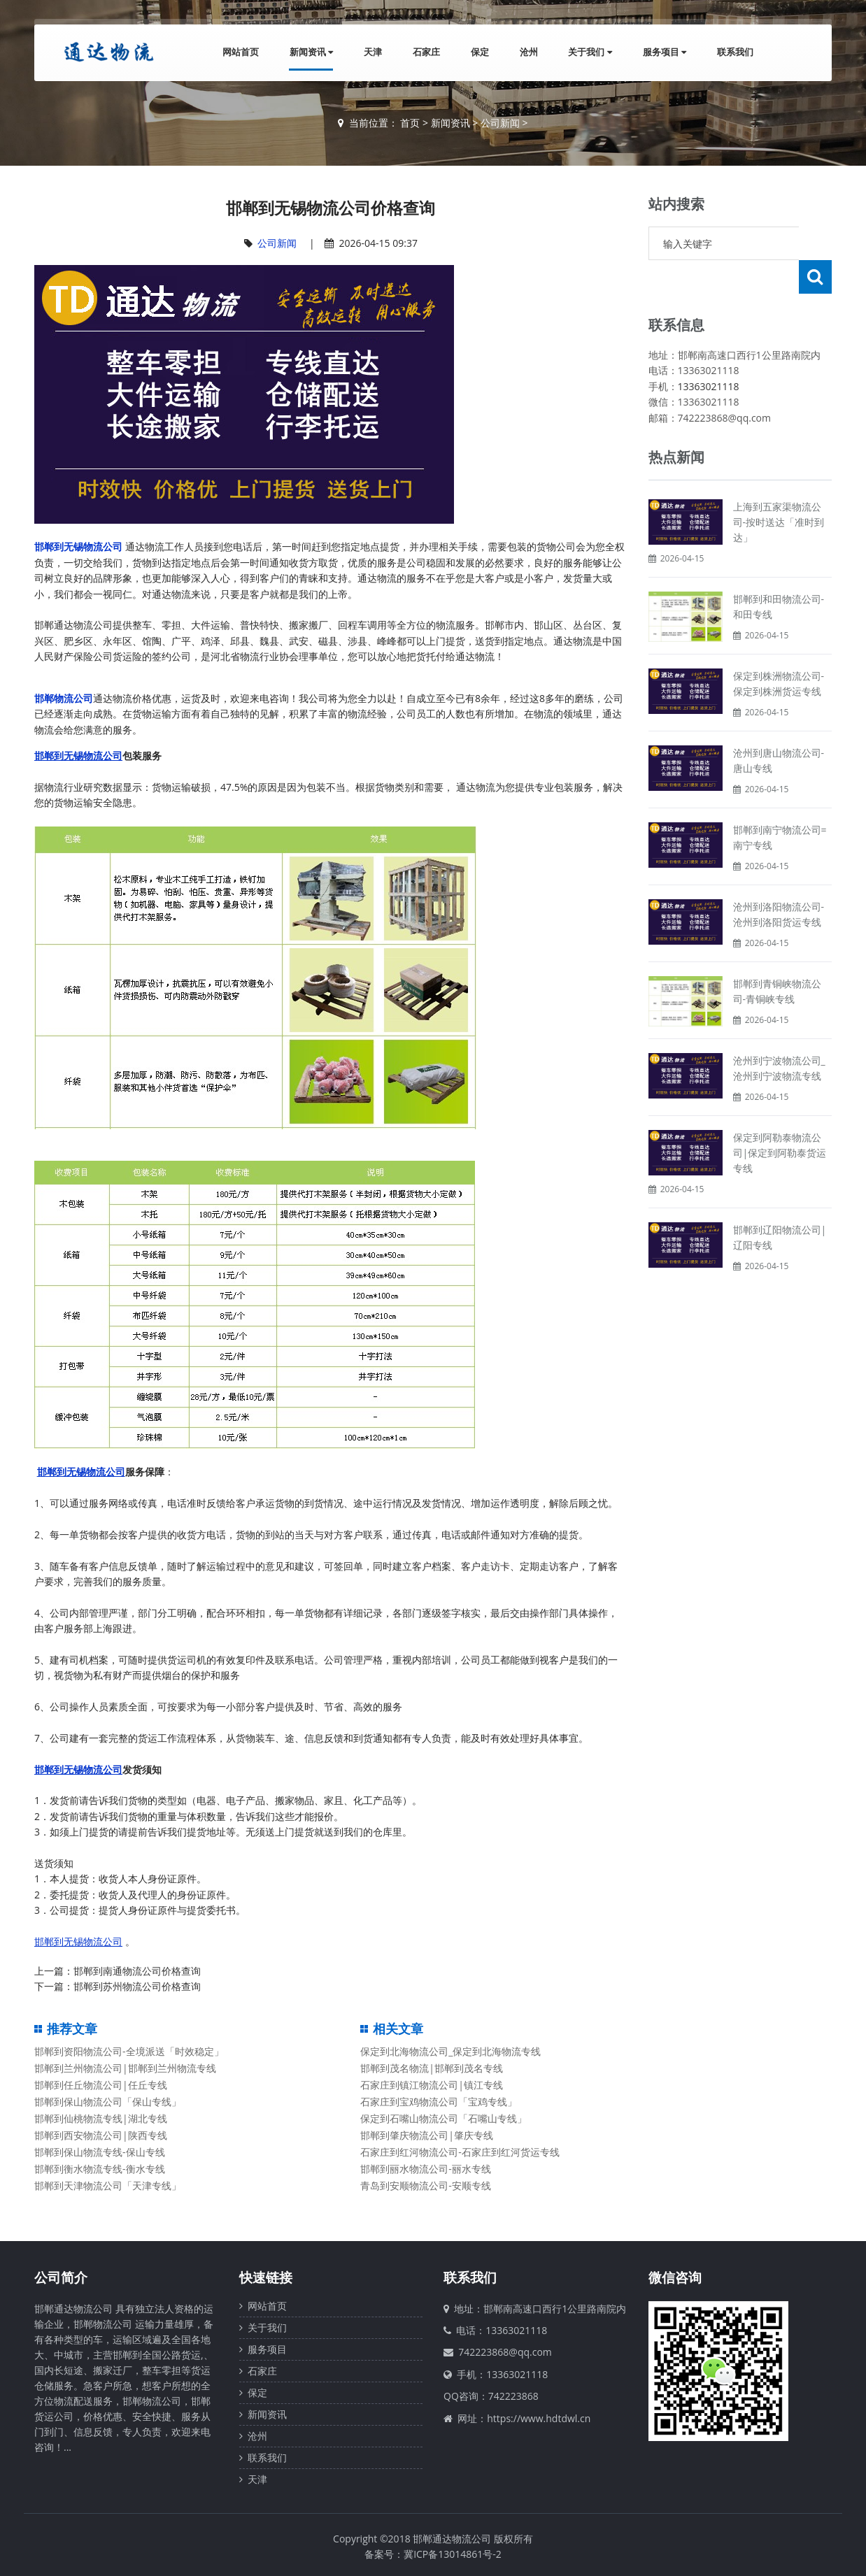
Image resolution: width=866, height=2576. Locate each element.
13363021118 (708, 352)
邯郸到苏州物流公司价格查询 (137, 1986)
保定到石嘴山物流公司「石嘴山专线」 (443, 2118)
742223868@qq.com (505, 2352)
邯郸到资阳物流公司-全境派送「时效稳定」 (129, 2051)
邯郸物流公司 (63, 698)
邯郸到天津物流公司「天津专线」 (107, 2185)
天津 (372, 51)
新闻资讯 (310, 51)
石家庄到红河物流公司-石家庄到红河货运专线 (460, 2152)
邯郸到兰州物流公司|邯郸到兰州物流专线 (125, 2068)
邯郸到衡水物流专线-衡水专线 (99, 2168)
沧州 (528, 51)
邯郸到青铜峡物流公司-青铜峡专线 (777, 957)
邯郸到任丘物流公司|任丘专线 (100, 2084)
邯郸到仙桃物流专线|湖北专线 (100, 2118)
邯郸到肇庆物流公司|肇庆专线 (426, 2135)
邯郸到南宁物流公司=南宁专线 (780, 803)
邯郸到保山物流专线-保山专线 (99, 2152)
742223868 (513, 2396)
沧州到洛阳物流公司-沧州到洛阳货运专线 (779, 880)
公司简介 (60, 2277)
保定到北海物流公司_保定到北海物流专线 (450, 2051)
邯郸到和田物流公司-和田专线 (779, 573)
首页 (410, 122)
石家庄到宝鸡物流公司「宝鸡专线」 (438, 2101)
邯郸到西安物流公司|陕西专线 (100, 2135)
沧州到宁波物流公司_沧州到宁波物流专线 (779, 1034)
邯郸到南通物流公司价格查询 (137, 1970)
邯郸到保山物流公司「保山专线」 (107, 2101)
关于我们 (589, 51)
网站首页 (240, 51)
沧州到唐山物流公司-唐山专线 (779, 727)
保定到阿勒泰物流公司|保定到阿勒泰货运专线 (780, 1119)
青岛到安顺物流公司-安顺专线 (425, 2185)
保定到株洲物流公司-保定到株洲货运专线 (779, 650)
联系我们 (735, 51)
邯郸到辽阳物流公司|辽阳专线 (780, 1203)
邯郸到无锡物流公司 (78, 546)
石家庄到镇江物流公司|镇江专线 (431, 2084)
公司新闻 (500, 122)
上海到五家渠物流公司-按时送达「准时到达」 (779, 488)
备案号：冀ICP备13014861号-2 (433, 2554)
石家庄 (425, 51)
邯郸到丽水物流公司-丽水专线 (425, 2168)
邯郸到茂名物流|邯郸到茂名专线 (431, 2068)
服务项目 (664, 51)
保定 (479, 51)
